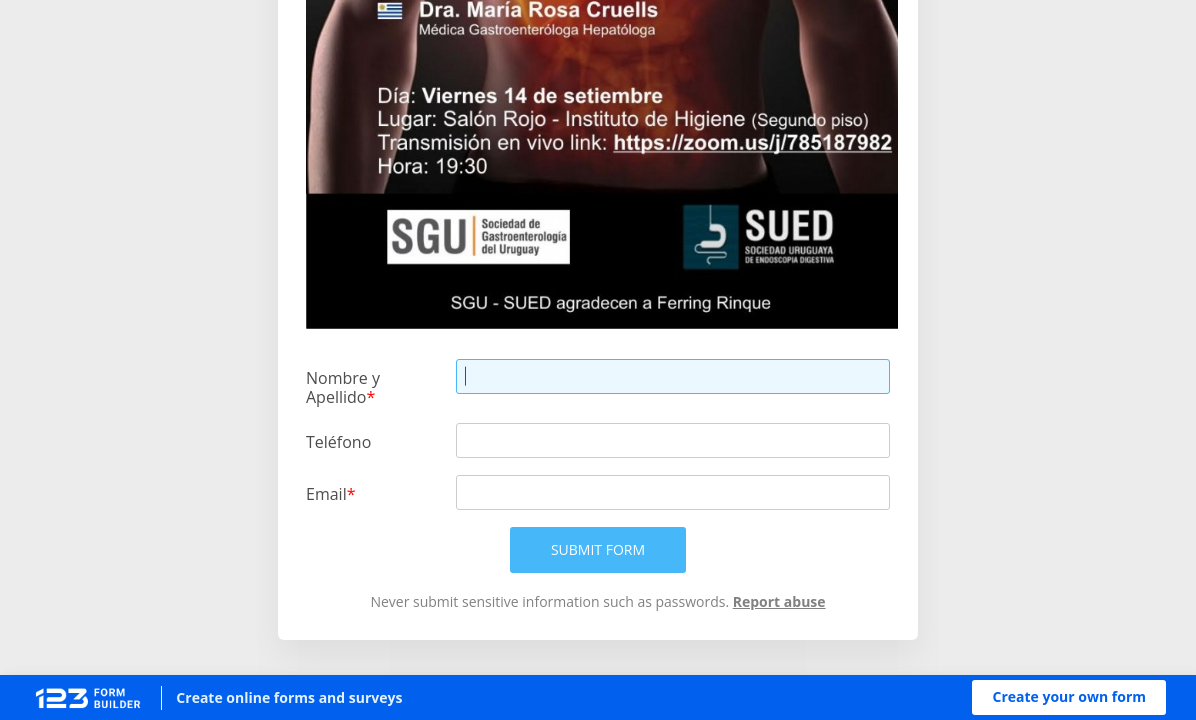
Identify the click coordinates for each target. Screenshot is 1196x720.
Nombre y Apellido (343, 387)
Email (326, 493)
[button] (1069, 697)
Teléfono (338, 441)
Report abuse (779, 601)
